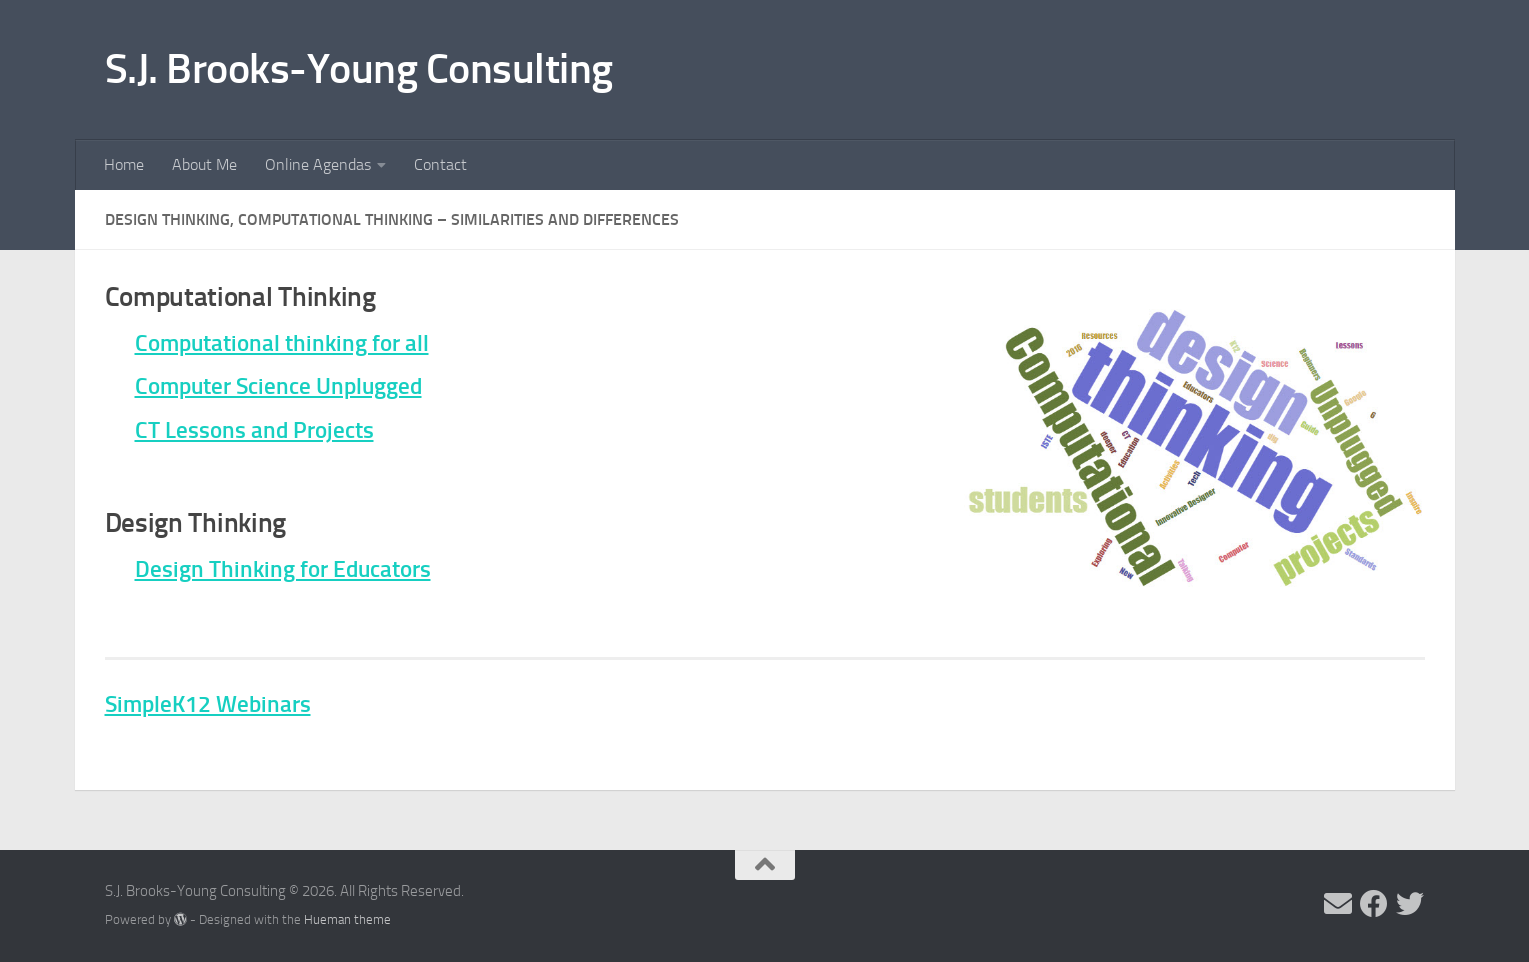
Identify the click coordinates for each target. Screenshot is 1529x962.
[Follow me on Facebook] (1374, 904)
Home (124, 164)
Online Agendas (318, 164)
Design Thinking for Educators (283, 569)
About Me (204, 164)
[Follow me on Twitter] (1410, 904)
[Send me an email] (1338, 904)
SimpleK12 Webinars (208, 704)
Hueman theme (347, 919)
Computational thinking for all (282, 343)
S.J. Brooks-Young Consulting (359, 69)
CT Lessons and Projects (254, 430)
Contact (440, 164)
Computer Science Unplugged (278, 386)
